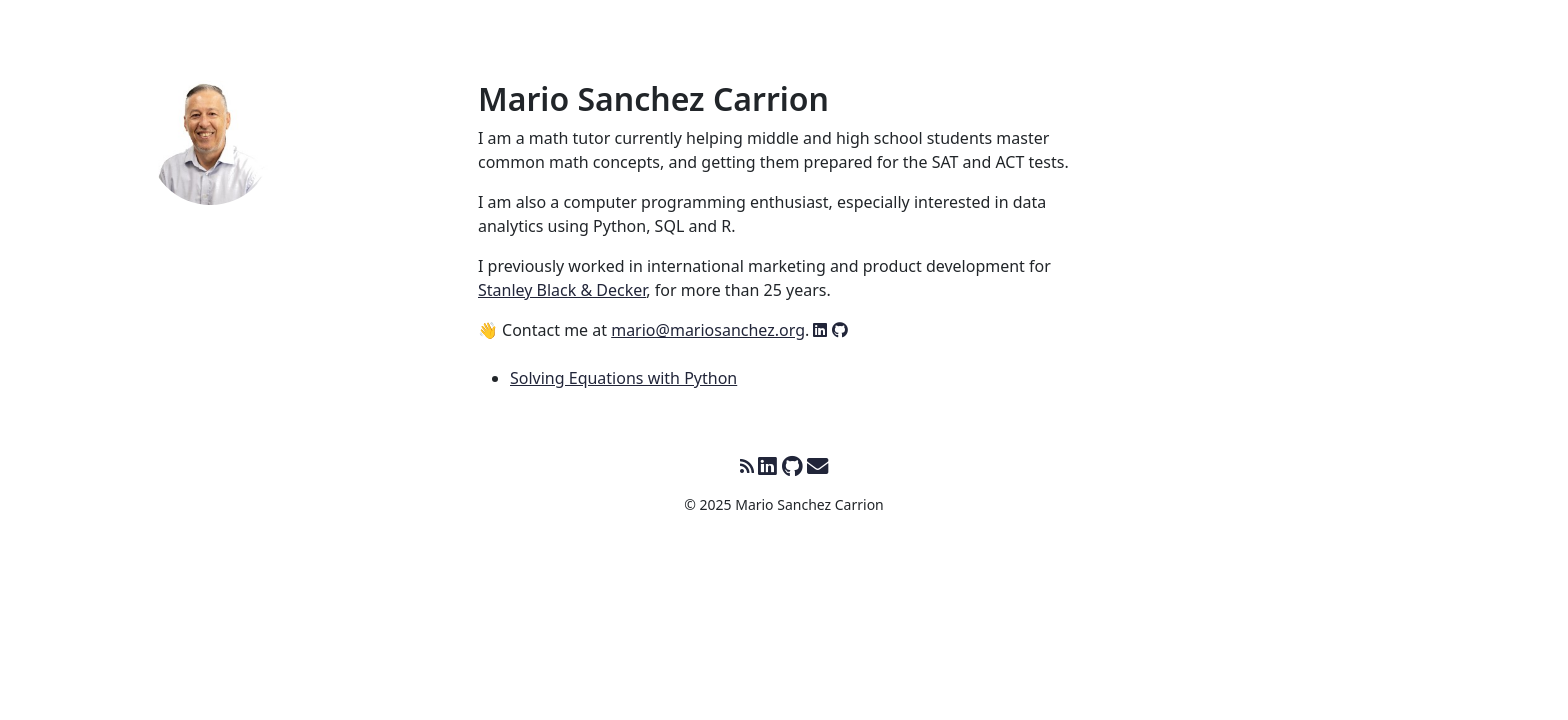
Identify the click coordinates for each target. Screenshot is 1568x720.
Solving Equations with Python (623, 378)
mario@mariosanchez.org (708, 330)
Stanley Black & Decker (562, 290)
